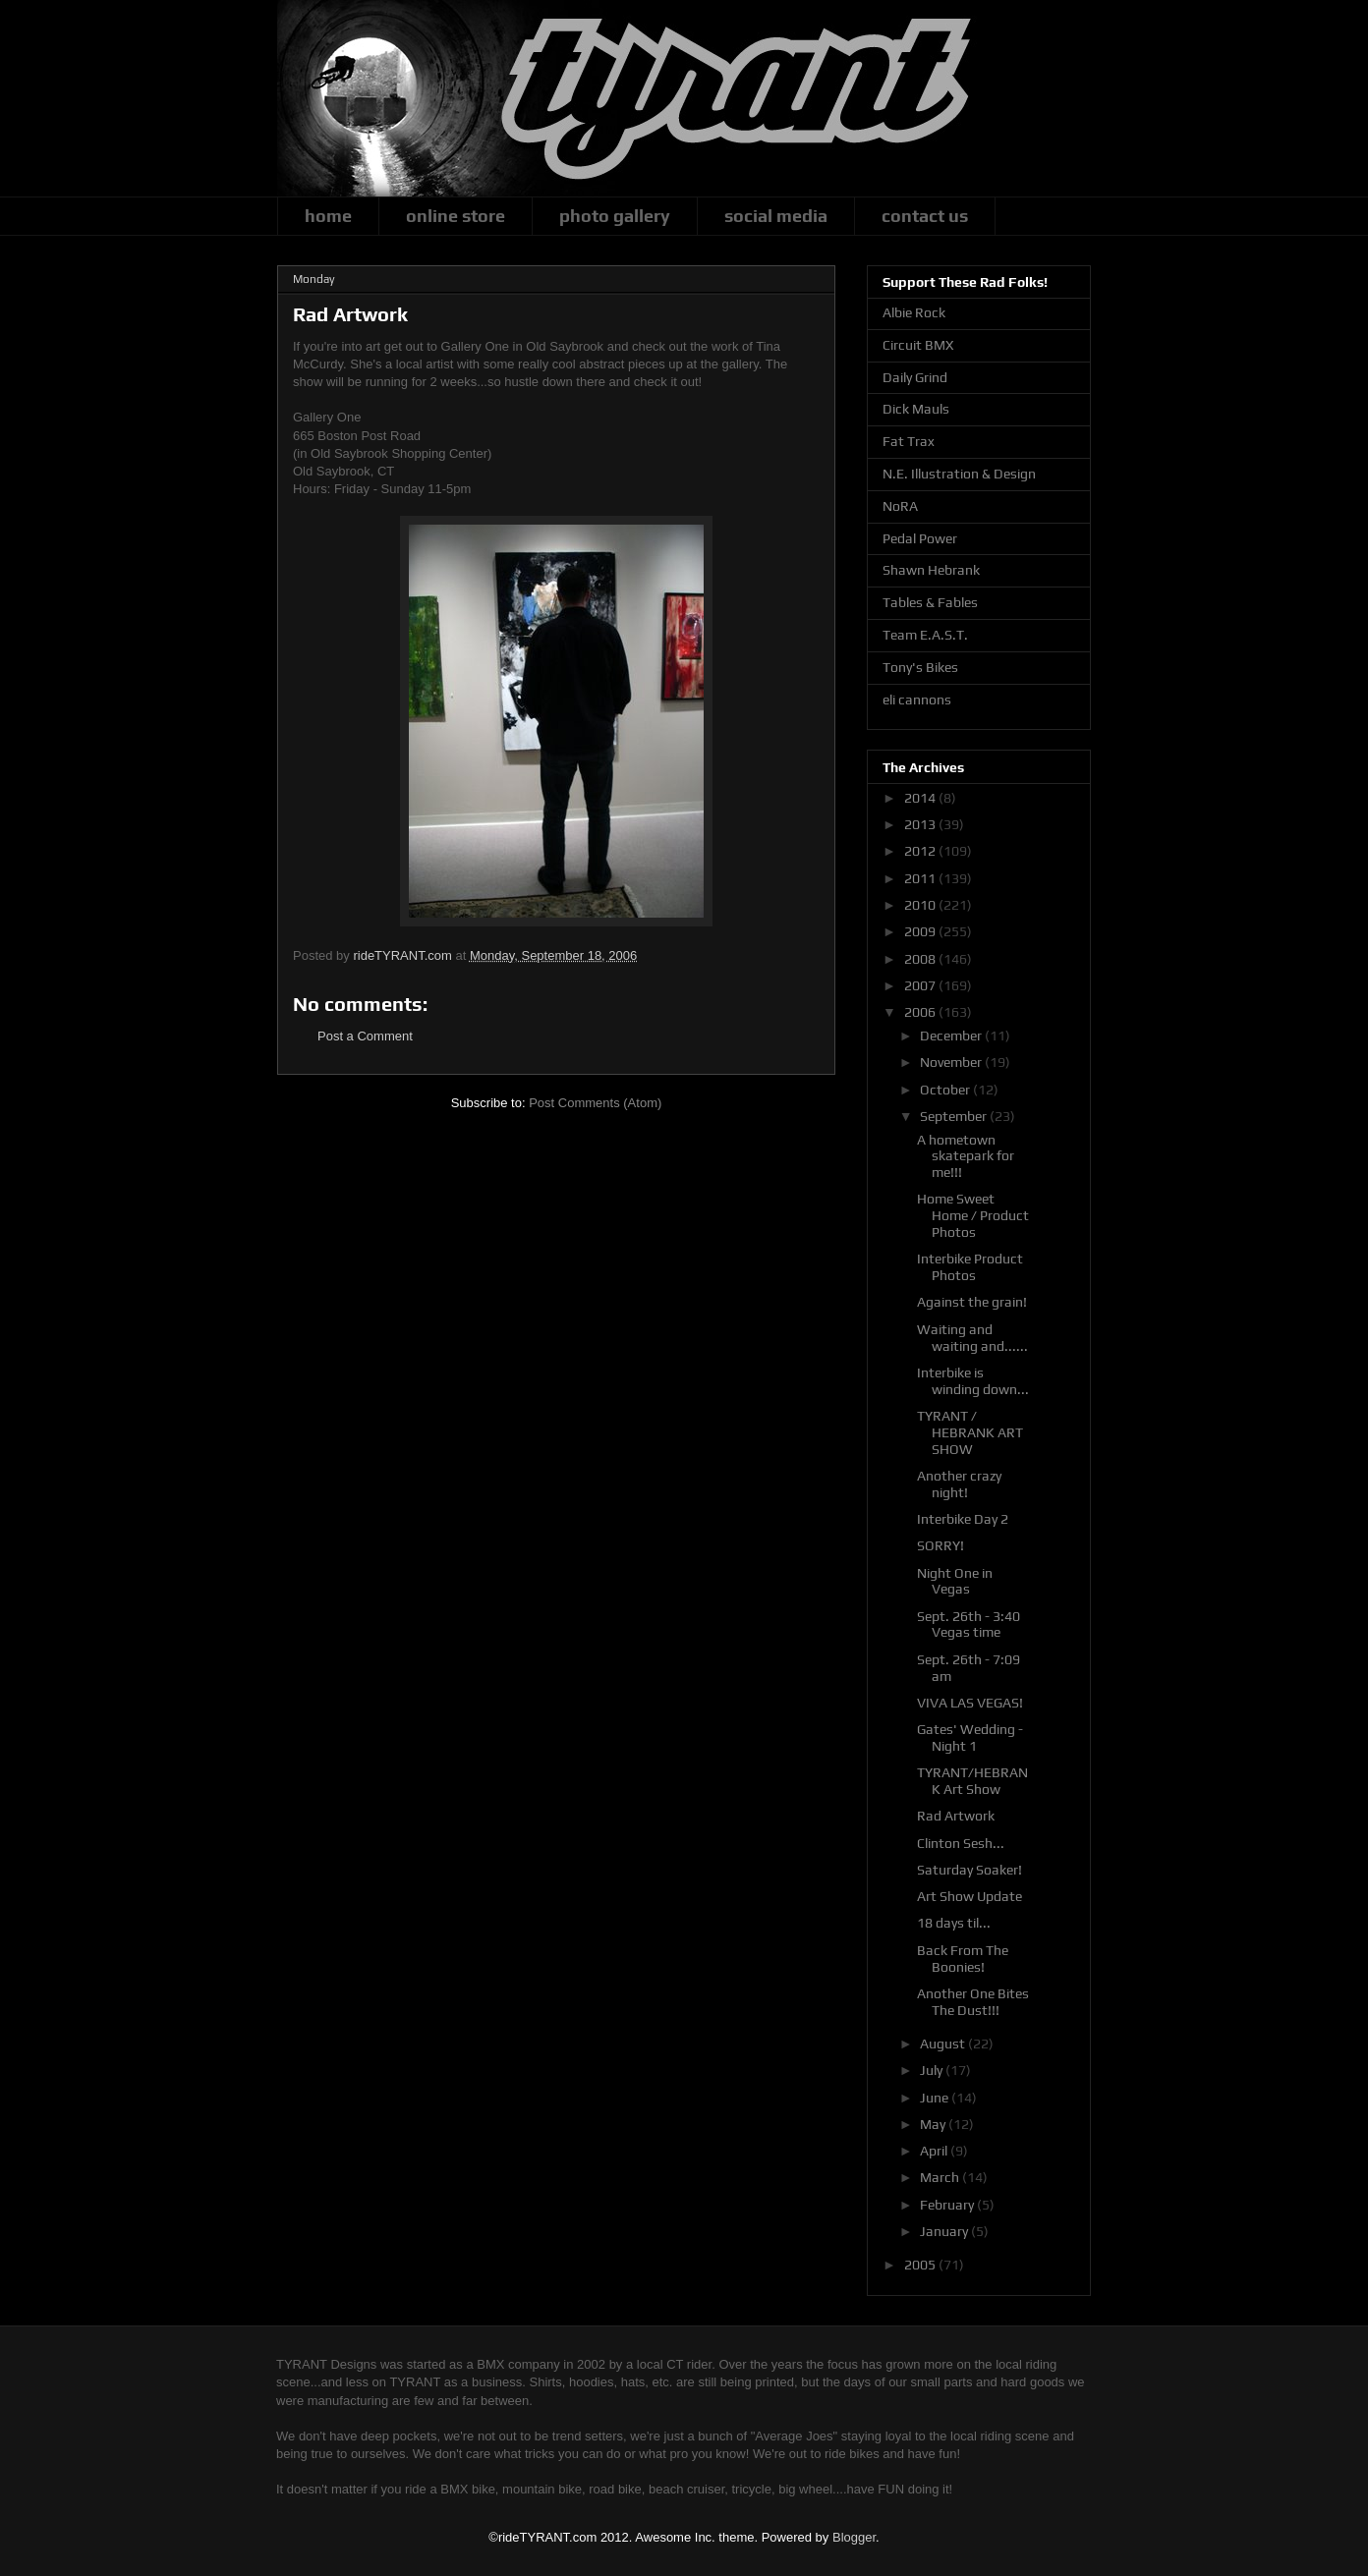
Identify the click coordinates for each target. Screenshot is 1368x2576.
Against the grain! (972, 1302)
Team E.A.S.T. (925, 635)
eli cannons (917, 699)
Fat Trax (909, 441)
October (946, 1089)
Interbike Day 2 (962, 1519)
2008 (921, 959)
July (932, 2070)
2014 (921, 798)
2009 (921, 931)
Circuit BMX (918, 345)
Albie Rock (914, 312)
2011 (921, 878)
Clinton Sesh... (960, 1843)
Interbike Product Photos (970, 1267)
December (952, 1035)
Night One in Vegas (955, 1581)
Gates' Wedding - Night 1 (970, 1737)
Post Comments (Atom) (595, 1102)
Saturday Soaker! (969, 1869)
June (935, 2097)
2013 (921, 824)
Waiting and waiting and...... (972, 1337)
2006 (921, 1012)
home (328, 215)
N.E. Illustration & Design (959, 473)
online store (455, 215)
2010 (921, 905)
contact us (925, 215)
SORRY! (940, 1545)
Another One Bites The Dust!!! (973, 2002)
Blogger (854, 2537)
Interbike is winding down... (973, 1381)
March (941, 2177)
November (952, 1062)
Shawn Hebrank (931, 570)
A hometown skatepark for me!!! (965, 1156)
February (948, 2204)
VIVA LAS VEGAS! (970, 1702)
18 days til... (954, 1923)
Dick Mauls (916, 409)
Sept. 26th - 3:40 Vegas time (968, 1624)
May (934, 2124)
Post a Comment (365, 1036)
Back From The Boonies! (962, 1958)
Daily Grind (915, 377)
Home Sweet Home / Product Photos (973, 1215)
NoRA (900, 506)
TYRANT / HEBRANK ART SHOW (970, 1432)
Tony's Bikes (920, 667)
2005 (921, 2264)
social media (775, 215)
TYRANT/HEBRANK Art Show (972, 1780)
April (935, 2150)
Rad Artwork (956, 1815)
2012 (921, 851)
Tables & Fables (930, 602)
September (955, 1116)
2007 (921, 985)
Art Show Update (969, 1896)
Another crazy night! (959, 1484)
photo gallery (614, 215)
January (945, 2231)
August (944, 2043)
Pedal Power (920, 538)
